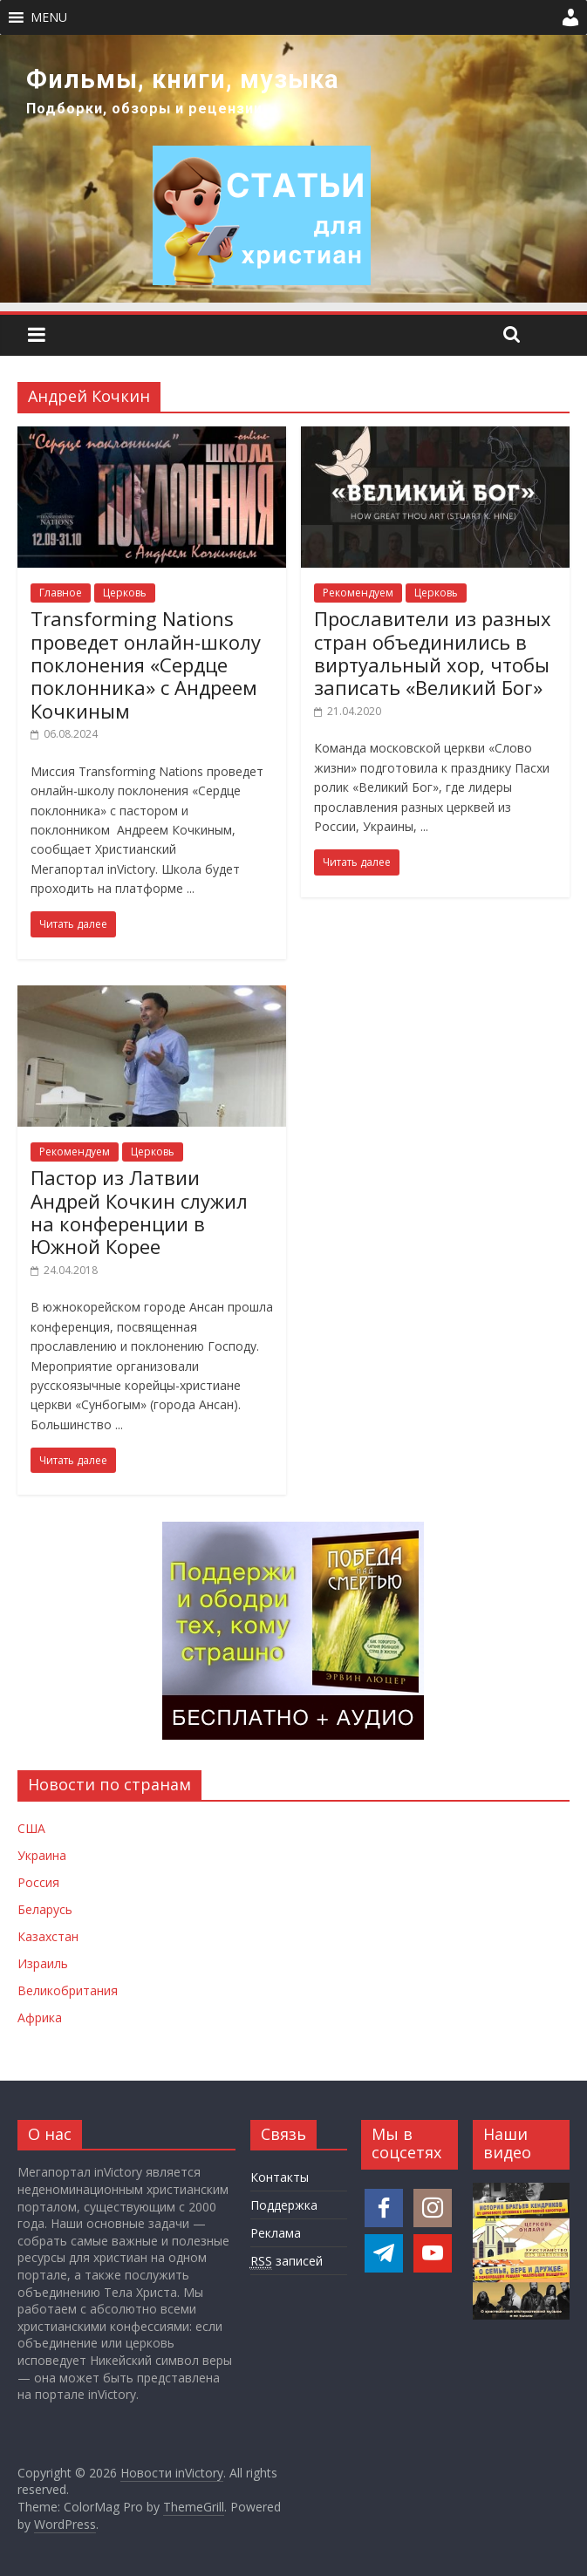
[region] (293, 169)
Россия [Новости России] (38, 1882)
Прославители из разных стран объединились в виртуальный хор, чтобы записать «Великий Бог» (432, 652)
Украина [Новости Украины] (41, 1855)
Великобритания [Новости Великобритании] (67, 1990)
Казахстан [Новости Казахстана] (47, 1936)
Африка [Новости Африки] (39, 2017)
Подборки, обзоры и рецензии (144, 108)
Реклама (275, 2233)
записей (286, 2261)
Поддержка (283, 2205)
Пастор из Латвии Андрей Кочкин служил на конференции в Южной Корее (139, 1211)
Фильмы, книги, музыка (182, 79)
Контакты (279, 2177)
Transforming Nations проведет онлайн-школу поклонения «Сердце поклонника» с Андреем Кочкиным (146, 664)
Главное (60, 592)
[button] (49, 17)
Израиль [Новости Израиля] (42, 1963)
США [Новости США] (31, 1828)
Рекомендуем (358, 592)
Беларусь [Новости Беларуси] (44, 1909)
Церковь (125, 592)
